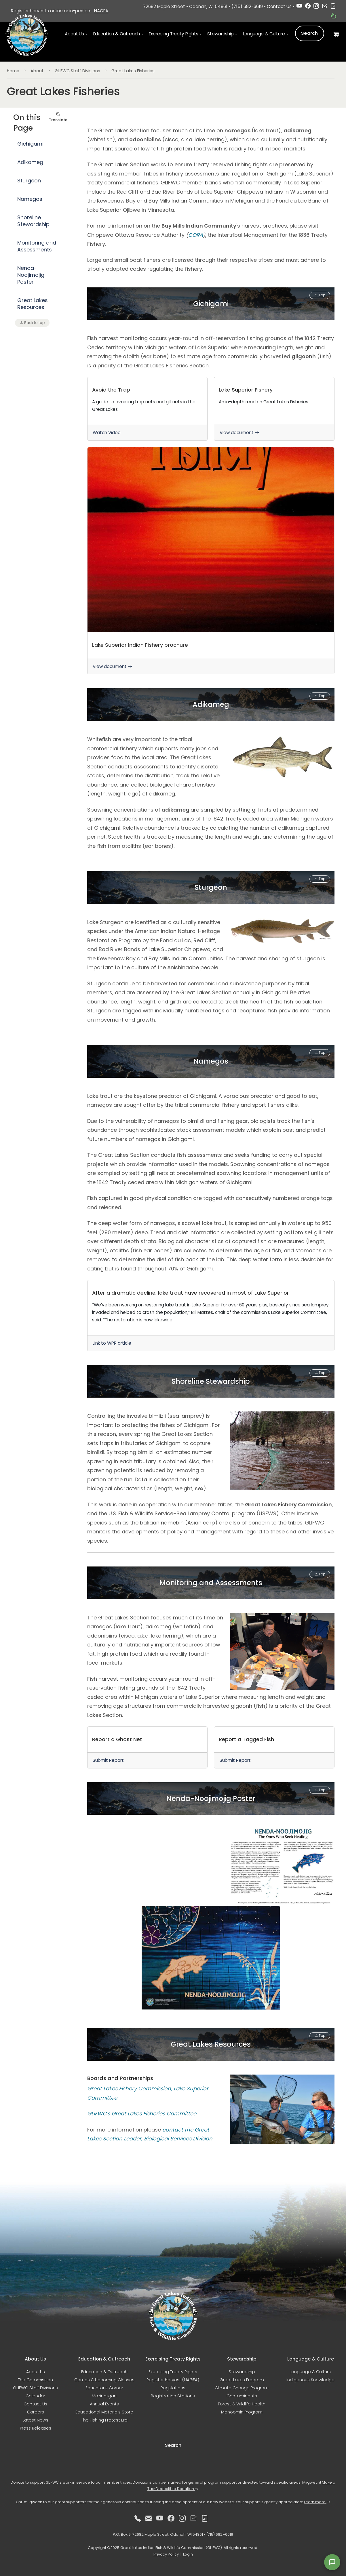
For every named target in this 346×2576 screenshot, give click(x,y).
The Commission (35, 2380)
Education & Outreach (104, 2372)
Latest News (35, 2420)
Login (188, 2554)
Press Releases (35, 2428)
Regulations (173, 2388)
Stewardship (242, 2372)
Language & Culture (310, 2372)
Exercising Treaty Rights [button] (173, 35)
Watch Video (107, 433)
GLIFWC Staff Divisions (77, 71)
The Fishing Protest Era (104, 2420)
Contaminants (242, 2396)
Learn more (317, 2502)
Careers (35, 2412)
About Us (35, 2372)
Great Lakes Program (242, 2380)
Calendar (35, 2396)
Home (13, 71)
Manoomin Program (242, 2412)
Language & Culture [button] (264, 35)
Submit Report (108, 1763)
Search (309, 34)
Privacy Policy (166, 2554)
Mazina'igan (104, 2396)
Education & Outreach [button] (116, 35)
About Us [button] (74, 35)
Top (319, 295)
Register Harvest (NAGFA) (173, 2380)
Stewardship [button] (220, 35)
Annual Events (104, 2404)
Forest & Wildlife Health (241, 2404)
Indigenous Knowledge (310, 2380)
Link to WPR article (112, 1345)
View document (239, 433)
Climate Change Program (242, 2388)
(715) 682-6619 (247, 6)
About (37, 71)
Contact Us (279, 6)
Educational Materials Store (104, 2412)
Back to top (32, 322)
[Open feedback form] (332, 2562)
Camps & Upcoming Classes (104, 2380)
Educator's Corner (104, 2388)
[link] (147, 409)
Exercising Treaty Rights (173, 2372)
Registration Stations (173, 2396)
